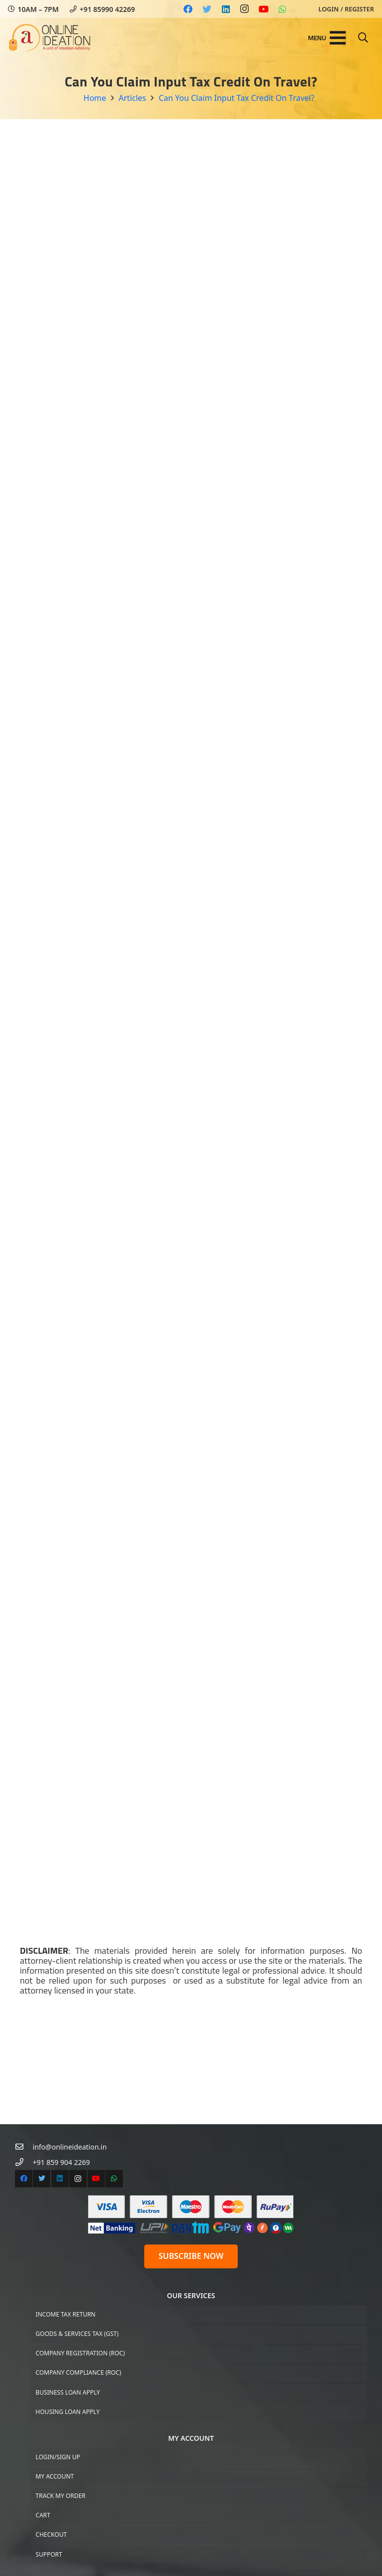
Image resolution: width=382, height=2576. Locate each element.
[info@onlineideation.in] (24, 2147)
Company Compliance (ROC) (78, 2372)
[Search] (363, 38)
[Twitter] (207, 9)
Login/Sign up (58, 2457)
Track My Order (61, 2496)
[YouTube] (264, 9)
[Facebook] (188, 9)
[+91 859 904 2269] (24, 2162)
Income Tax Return (66, 2314)
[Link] (50, 38)
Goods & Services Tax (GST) (77, 2333)
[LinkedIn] (226, 9)
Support (49, 2554)
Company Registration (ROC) (80, 2353)
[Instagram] (245, 9)
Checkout (51, 2534)
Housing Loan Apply (68, 2412)
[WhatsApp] (282, 9)
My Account (55, 2476)
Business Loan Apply (68, 2392)
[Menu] (326, 37)
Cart (43, 2515)
